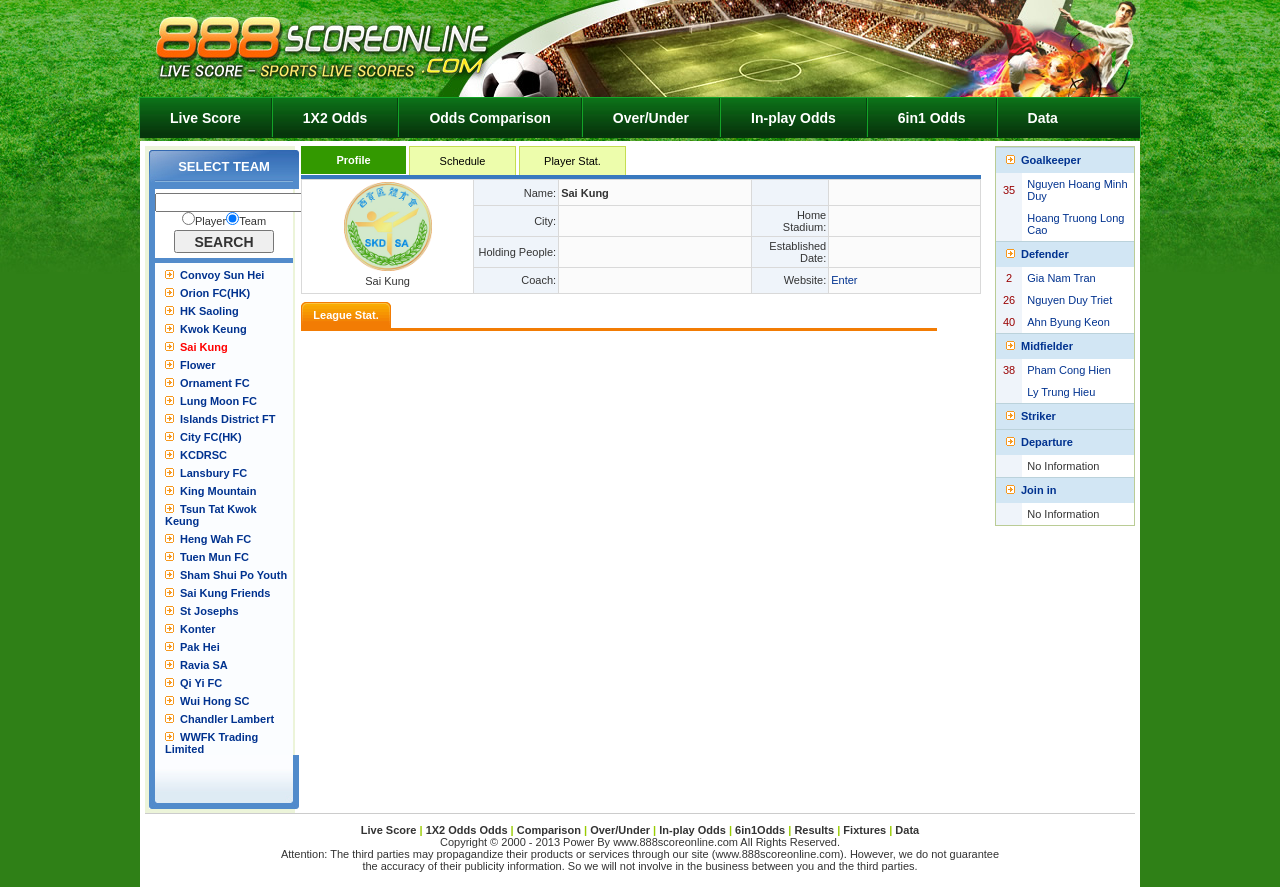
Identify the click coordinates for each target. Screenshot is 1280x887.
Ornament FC (215, 383)
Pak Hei (200, 647)
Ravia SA (204, 665)
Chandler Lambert (227, 719)
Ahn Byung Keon (1068, 322)
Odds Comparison (489, 118)
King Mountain (218, 491)
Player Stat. (572, 161)
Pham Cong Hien (1069, 370)
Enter (844, 280)
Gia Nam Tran (1061, 278)
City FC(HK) (211, 437)
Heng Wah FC (215, 539)
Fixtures (864, 830)
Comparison (550, 830)
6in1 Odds (932, 118)
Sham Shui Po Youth (233, 575)
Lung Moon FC (218, 401)
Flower (197, 365)
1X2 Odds (335, 118)
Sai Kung (204, 347)
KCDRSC (203, 455)
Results (814, 830)
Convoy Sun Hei (222, 275)
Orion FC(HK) (215, 293)
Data (1043, 118)
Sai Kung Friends (225, 593)
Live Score (205, 118)
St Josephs (209, 611)
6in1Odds (761, 830)
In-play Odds (793, 118)
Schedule (463, 161)
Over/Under (651, 118)
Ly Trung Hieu (1061, 392)
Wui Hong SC (214, 701)
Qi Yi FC (201, 683)
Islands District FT (227, 419)
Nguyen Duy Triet (1069, 300)
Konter (197, 629)
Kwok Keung (213, 329)
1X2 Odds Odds (467, 830)
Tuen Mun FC (214, 557)
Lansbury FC (213, 473)
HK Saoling (209, 311)
